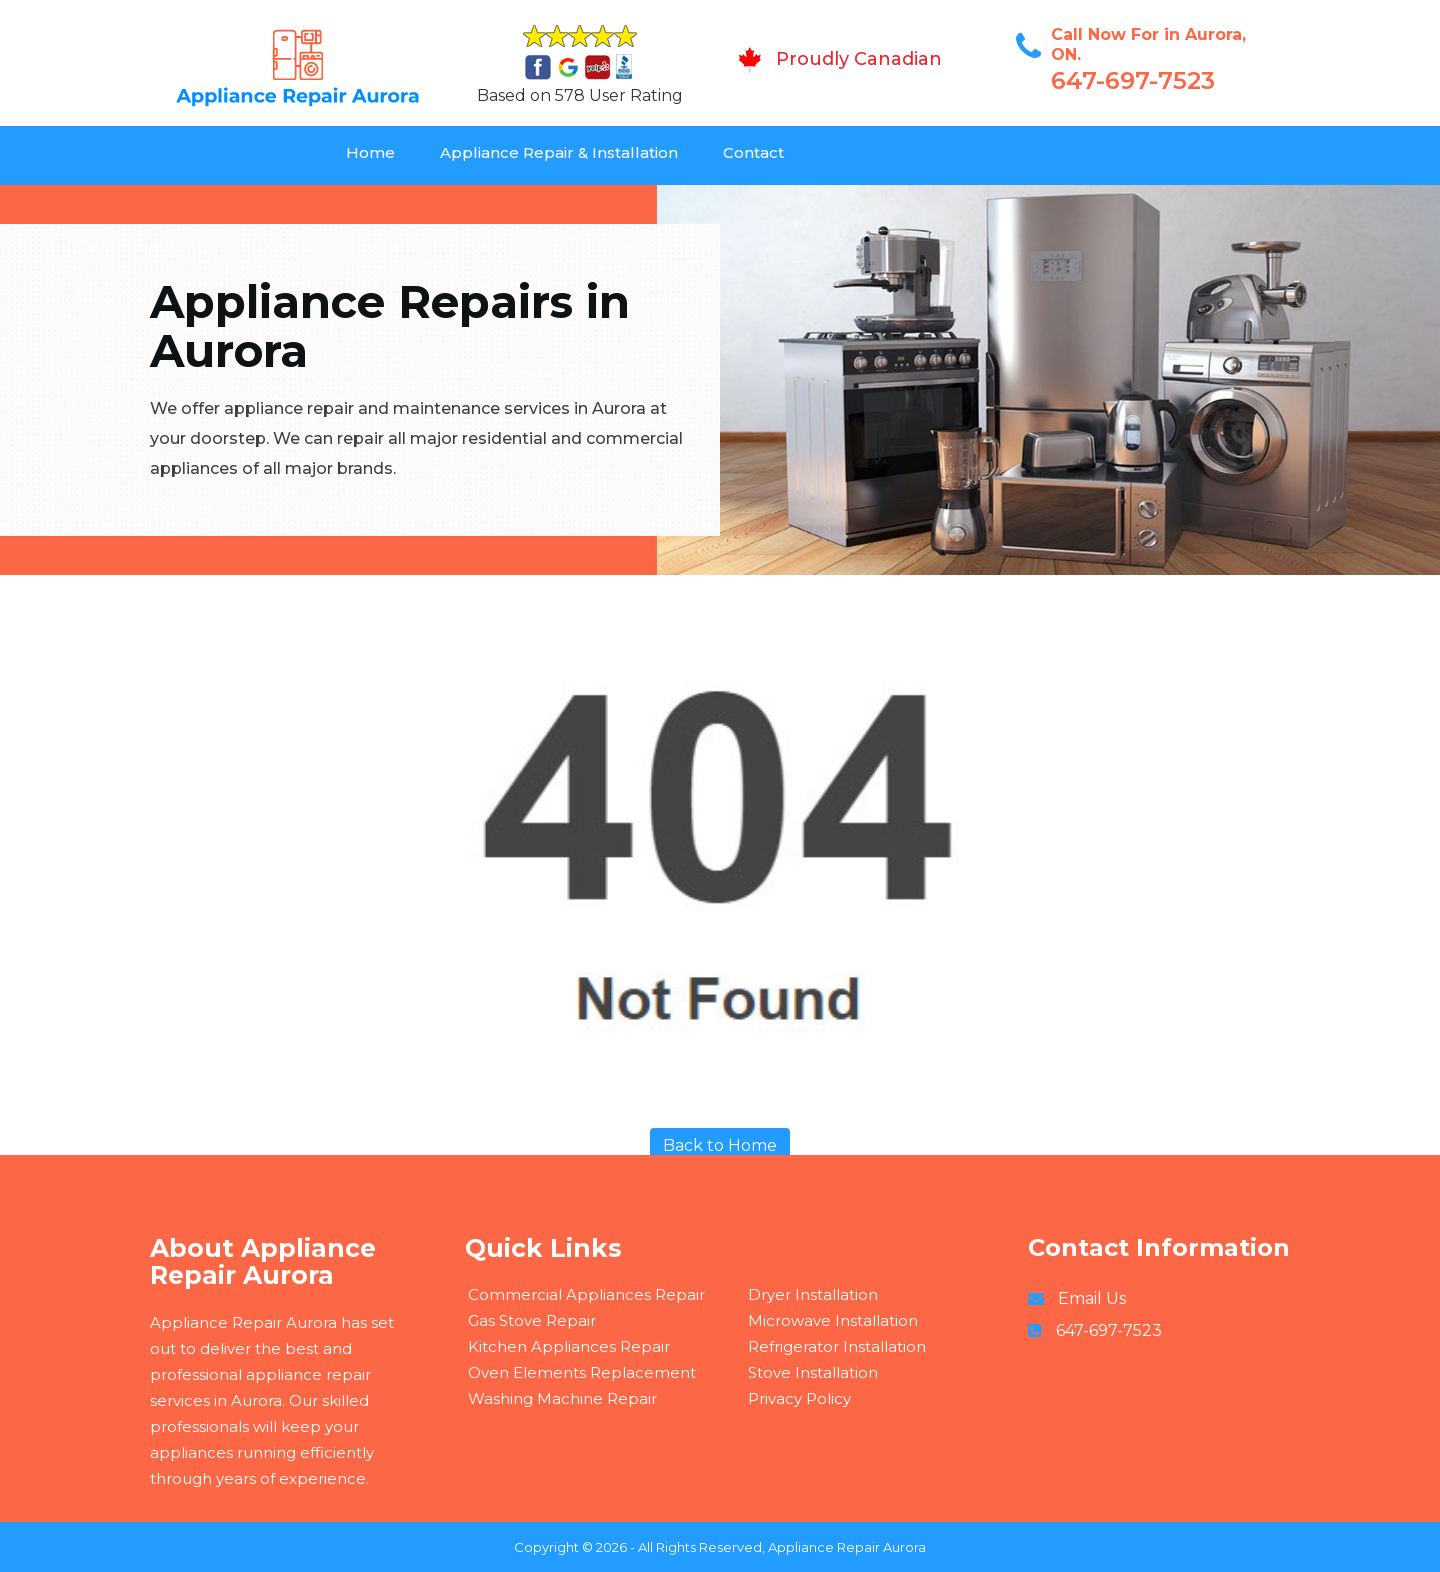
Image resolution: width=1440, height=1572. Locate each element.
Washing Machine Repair (562, 1398)
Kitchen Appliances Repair (569, 1346)
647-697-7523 (1133, 80)
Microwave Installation (833, 1320)
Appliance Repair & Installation (559, 152)
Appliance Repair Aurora (847, 1547)
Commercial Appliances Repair (586, 1294)
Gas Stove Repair (532, 1320)
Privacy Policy (799, 1398)
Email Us (1092, 1298)
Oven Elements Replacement (582, 1372)
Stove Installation (813, 1372)
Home (370, 152)
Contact (753, 152)
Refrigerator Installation (837, 1346)
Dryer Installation (813, 1294)
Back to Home (720, 1145)
